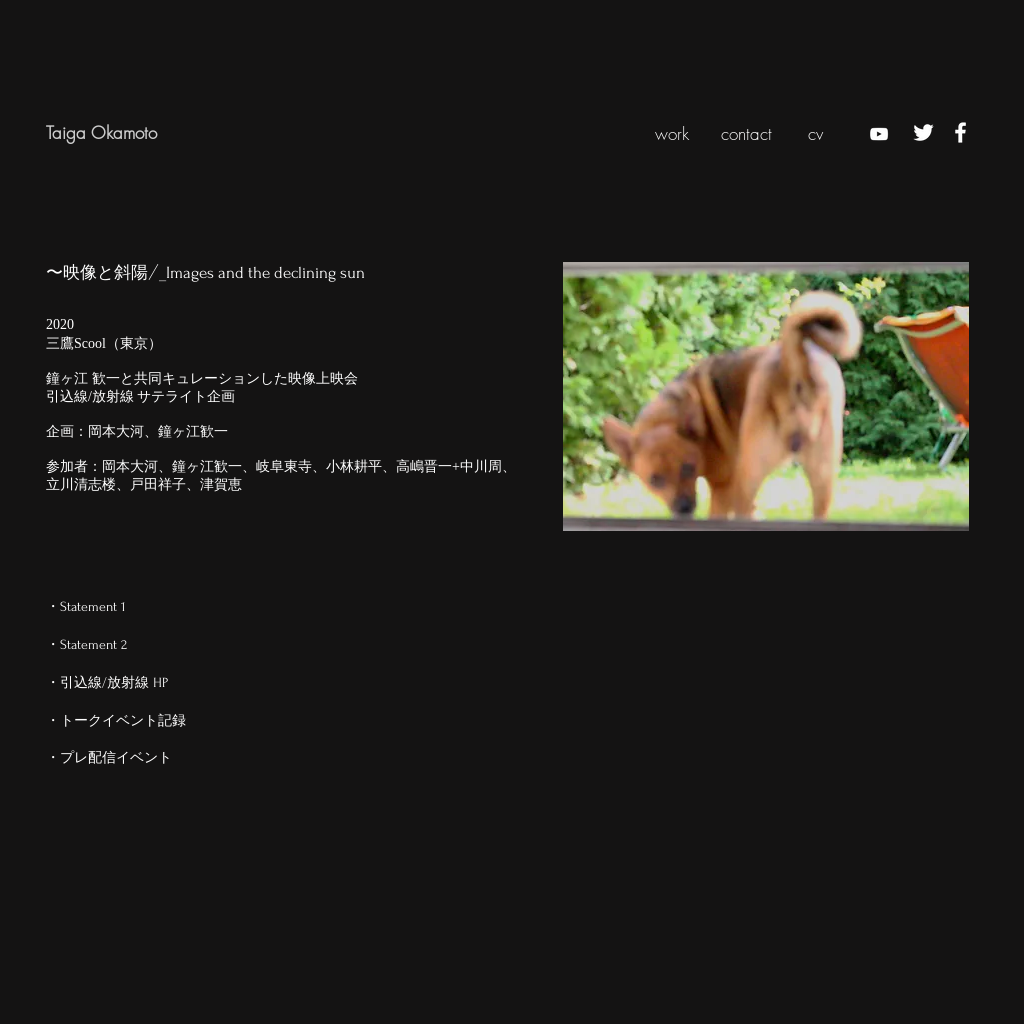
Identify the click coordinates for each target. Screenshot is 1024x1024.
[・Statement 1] (116, 606)
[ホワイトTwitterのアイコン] (923, 132)
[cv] (815, 134)
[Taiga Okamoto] (141, 133)
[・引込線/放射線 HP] (116, 682)
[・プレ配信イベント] (116, 757)
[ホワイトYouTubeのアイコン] (879, 134)
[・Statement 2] (116, 644)
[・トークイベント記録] (116, 720)
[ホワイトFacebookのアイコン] (960, 132)
